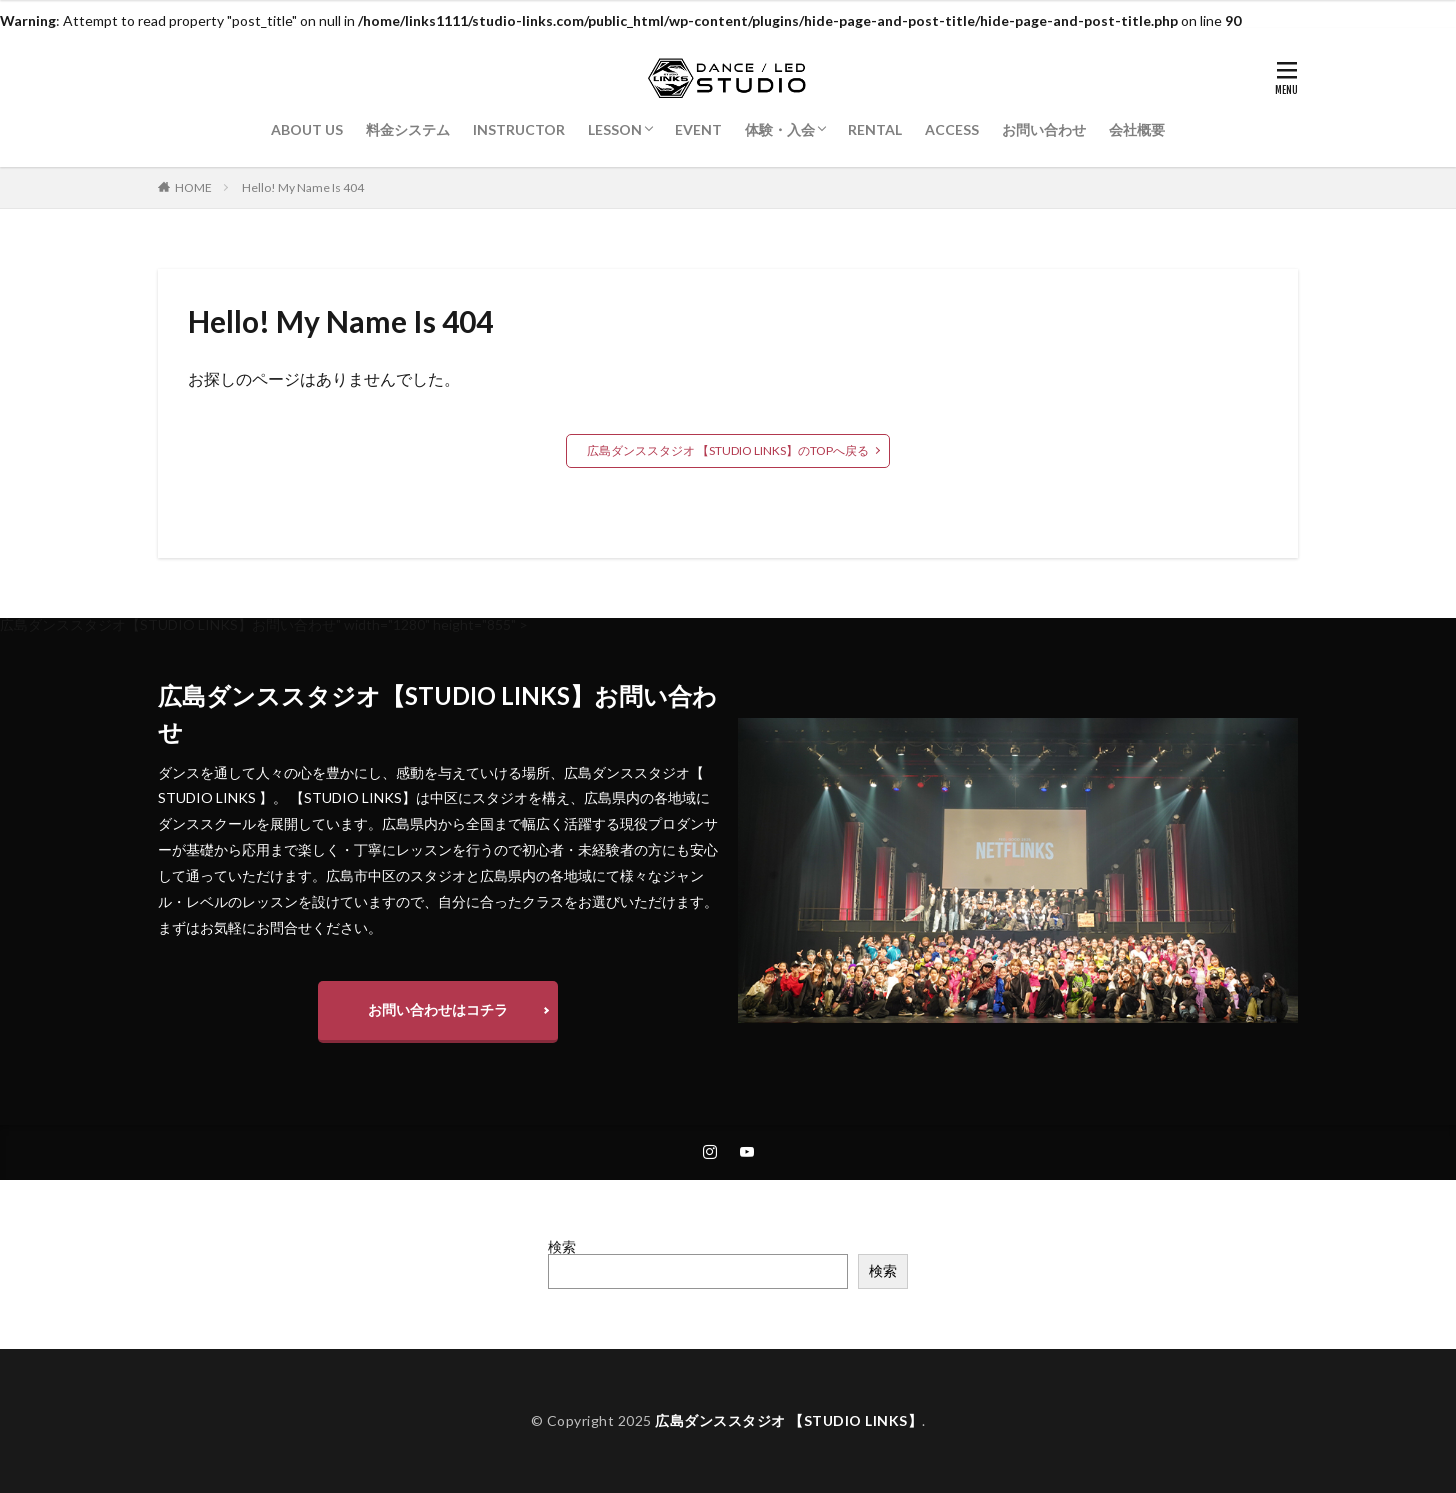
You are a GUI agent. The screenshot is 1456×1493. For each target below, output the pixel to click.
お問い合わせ (1044, 129)
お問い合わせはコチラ (438, 1009)
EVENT (698, 129)
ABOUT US (307, 129)
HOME (193, 187)
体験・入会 (780, 129)
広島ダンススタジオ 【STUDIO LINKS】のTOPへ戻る (728, 450)
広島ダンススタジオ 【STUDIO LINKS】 (788, 1420)
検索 (562, 1246)
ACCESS (952, 129)
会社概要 (1137, 129)
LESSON (615, 129)
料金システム (408, 129)
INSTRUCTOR (519, 129)
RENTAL (875, 129)
